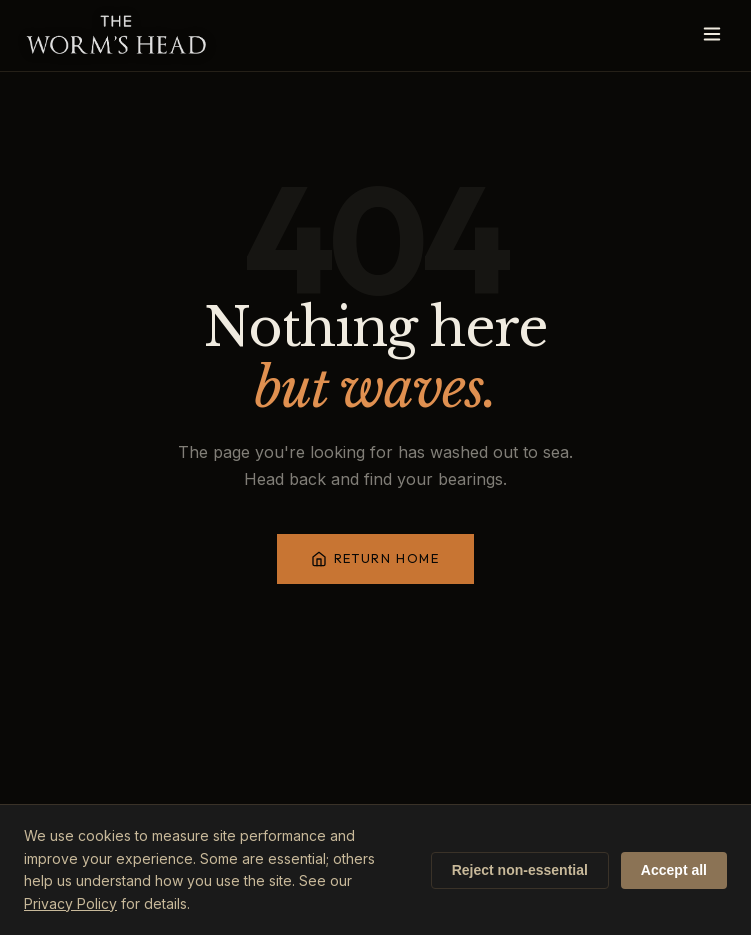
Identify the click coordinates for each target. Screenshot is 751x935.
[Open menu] (712, 35)
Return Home (375, 559)
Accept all (674, 870)
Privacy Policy (70, 903)
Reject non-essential (520, 870)
